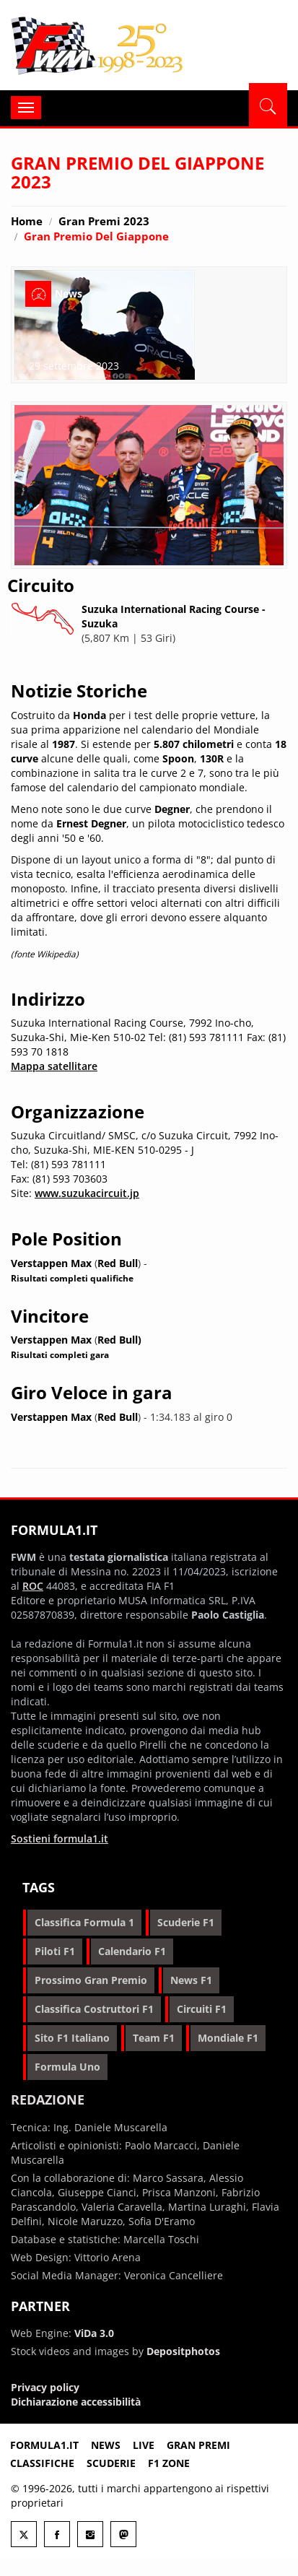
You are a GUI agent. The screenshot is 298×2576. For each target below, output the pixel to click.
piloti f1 (55, 1951)
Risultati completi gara (60, 1354)
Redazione (47, 2099)
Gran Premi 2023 (103, 221)
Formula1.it (98, 46)
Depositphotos (183, 2351)
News (105, 2445)
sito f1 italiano (72, 2038)
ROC (32, 1586)
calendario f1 (132, 1951)
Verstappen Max (51, 1263)
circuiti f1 (202, 2009)
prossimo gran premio (91, 1980)
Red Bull (117, 1263)
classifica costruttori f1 (94, 2009)
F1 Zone (169, 2463)
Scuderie (111, 2463)
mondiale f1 (228, 2038)
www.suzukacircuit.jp (87, 1193)
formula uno (67, 2067)
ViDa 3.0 (94, 2333)
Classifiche (42, 2463)
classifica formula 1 (84, 1922)
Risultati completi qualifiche (72, 1278)
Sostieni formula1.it (59, 1838)
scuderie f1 (185, 1922)
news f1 (191, 1980)
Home (27, 221)
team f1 (154, 2038)
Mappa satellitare (54, 1066)
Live (143, 2445)
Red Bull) (119, 1339)
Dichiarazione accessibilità (76, 2402)
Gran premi (198, 2445)
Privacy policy (45, 2387)
